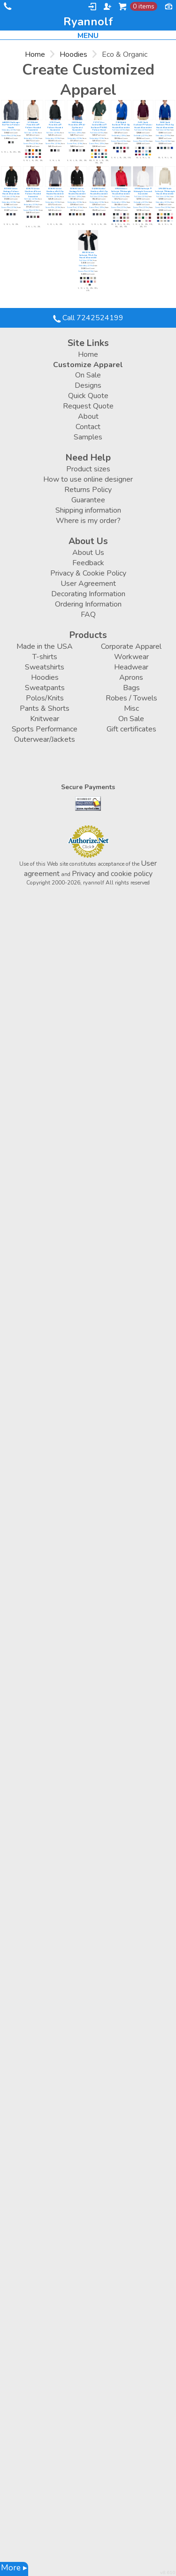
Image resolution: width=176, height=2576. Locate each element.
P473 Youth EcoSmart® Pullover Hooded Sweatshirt (143, 125)
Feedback (88, 563)
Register (107, 6)
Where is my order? (88, 520)
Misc (131, 708)
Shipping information (88, 510)
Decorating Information (88, 594)
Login (92, 6)
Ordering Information (88, 604)
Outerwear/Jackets (44, 739)
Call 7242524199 (6, 8)
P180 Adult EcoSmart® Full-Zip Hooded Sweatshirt (121, 125)
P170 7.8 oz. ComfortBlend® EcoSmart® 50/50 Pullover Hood (99, 126)
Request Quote (88, 406)
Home (35, 54)
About (88, 416)
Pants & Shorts (44, 708)
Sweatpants (45, 688)
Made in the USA (44, 646)
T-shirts (44, 657)
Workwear (131, 657)
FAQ (88, 614)
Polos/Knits (45, 698)
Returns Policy (88, 489)
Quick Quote (88, 396)
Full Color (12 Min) (31, 132)
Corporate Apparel (131, 646)
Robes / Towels (131, 698)
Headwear (131, 667)
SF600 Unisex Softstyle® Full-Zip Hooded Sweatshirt (88, 255)
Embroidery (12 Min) (9, 130)
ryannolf (88, 21)
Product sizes (88, 469)
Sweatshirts (44, 667)
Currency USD (168, 5)
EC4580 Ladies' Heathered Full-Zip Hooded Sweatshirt (98, 191)
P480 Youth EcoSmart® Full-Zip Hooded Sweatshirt (165, 125)
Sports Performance (44, 729)
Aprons (131, 677)
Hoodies (73, 54)
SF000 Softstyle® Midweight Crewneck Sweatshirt (143, 191)
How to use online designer (88, 479)
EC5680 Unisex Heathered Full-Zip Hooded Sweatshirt (55, 191)
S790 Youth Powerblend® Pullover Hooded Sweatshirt (54, 126)
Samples (88, 437)
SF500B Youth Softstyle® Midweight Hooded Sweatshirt (165, 191)
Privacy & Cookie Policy (88, 573)
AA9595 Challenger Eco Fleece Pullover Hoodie (11, 125)
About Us (88, 552)
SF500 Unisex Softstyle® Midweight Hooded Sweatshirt (121, 191)
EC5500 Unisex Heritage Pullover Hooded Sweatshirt (11, 191)
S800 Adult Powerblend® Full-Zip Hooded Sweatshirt (77, 126)
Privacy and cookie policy (112, 874)
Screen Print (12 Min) (8, 136)
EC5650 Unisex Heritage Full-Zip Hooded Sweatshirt (77, 191)
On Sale (88, 375)
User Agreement (88, 583)
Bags (131, 688)
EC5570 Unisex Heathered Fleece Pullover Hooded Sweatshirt (33, 193)
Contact (88, 427)
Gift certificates (131, 729)
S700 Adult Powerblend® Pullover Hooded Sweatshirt (32, 126)
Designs (88, 385)
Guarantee (88, 500)
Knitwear (44, 719)
